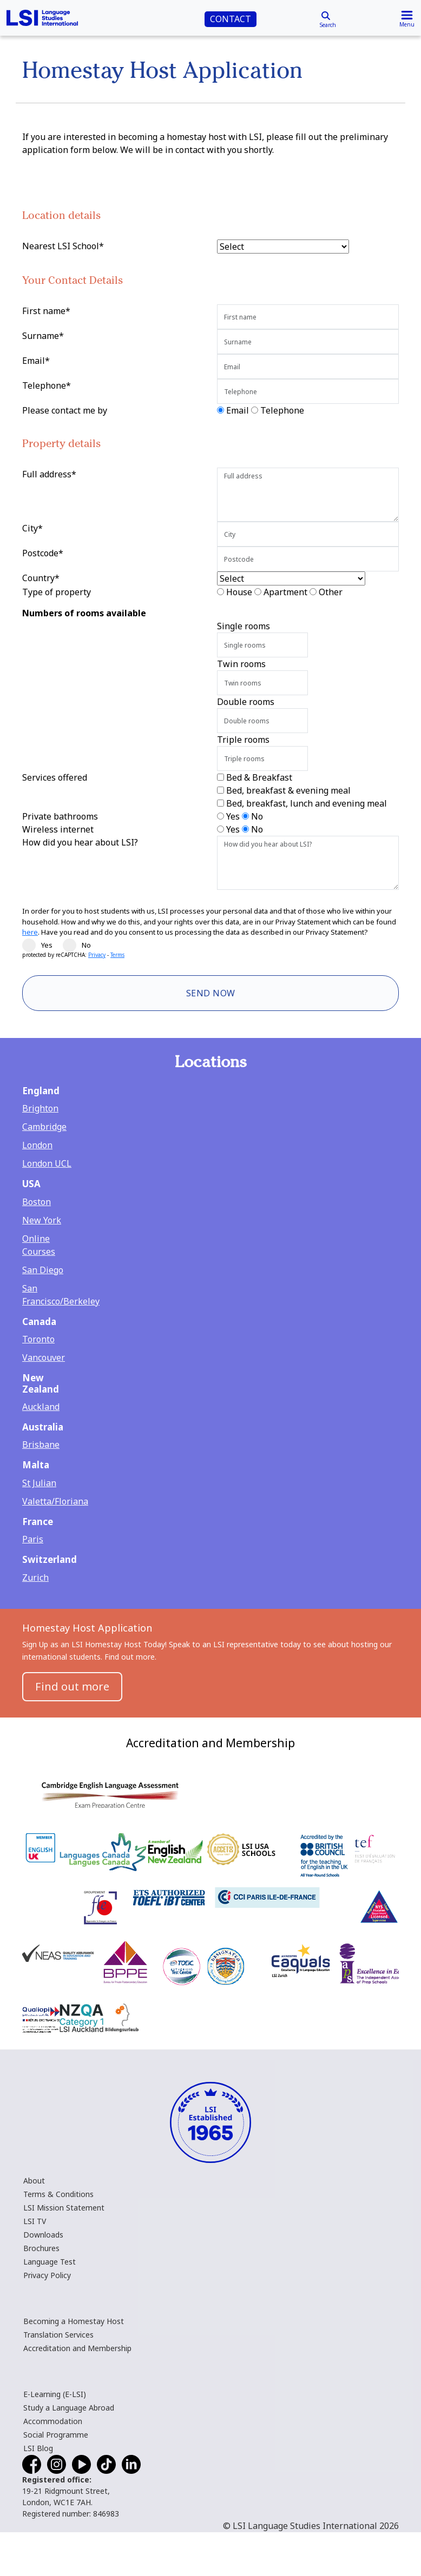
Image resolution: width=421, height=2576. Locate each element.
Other (331, 592)
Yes (233, 816)
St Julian (39, 1483)
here (30, 932)
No (257, 816)
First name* (46, 311)
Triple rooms (243, 739)
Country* (41, 578)
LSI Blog (38, 2448)
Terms (117, 954)
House (239, 592)
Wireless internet (58, 829)
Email (237, 410)
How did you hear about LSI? (80, 842)
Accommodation (52, 2421)
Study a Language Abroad (68, 2407)
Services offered (54, 777)
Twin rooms (241, 664)
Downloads (43, 2234)
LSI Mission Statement (63, 2207)
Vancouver (43, 1357)
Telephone (282, 410)
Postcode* (42, 553)
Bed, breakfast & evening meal (288, 790)
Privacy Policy (47, 2275)
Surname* (43, 336)
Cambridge (44, 1127)
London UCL (46, 1163)
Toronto (38, 1339)
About (34, 2180)
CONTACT (230, 19)
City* (32, 528)
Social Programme (55, 2434)
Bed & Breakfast (259, 777)
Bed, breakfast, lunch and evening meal (306, 803)
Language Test (49, 2262)
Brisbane (41, 1444)
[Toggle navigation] (407, 18)
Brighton (40, 1108)
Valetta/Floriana (55, 1501)
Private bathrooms (60, 816)
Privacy (97, 954)
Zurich (35, 1577)
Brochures (41, 2248)
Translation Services (58, 2334)
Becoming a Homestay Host (73, 2321)
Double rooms (245, 702)
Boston (36, 1202)
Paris (32, 1539)
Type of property (56, 592)
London (37, 1145)
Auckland (41, 1407)
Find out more (72, 1686)
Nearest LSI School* (63, 246)
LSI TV (34, 2221)
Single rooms (243, 626)
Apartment (285, 592)
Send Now (210, 993)
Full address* (49, 474)
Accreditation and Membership (77, 2348)
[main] (210, 859)
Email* (36, 361)
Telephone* (46, 385)
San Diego (42, 1270)
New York (41, 1220)
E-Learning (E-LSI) (54, 2394)
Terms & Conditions (58, 2194)
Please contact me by (64, 410)
